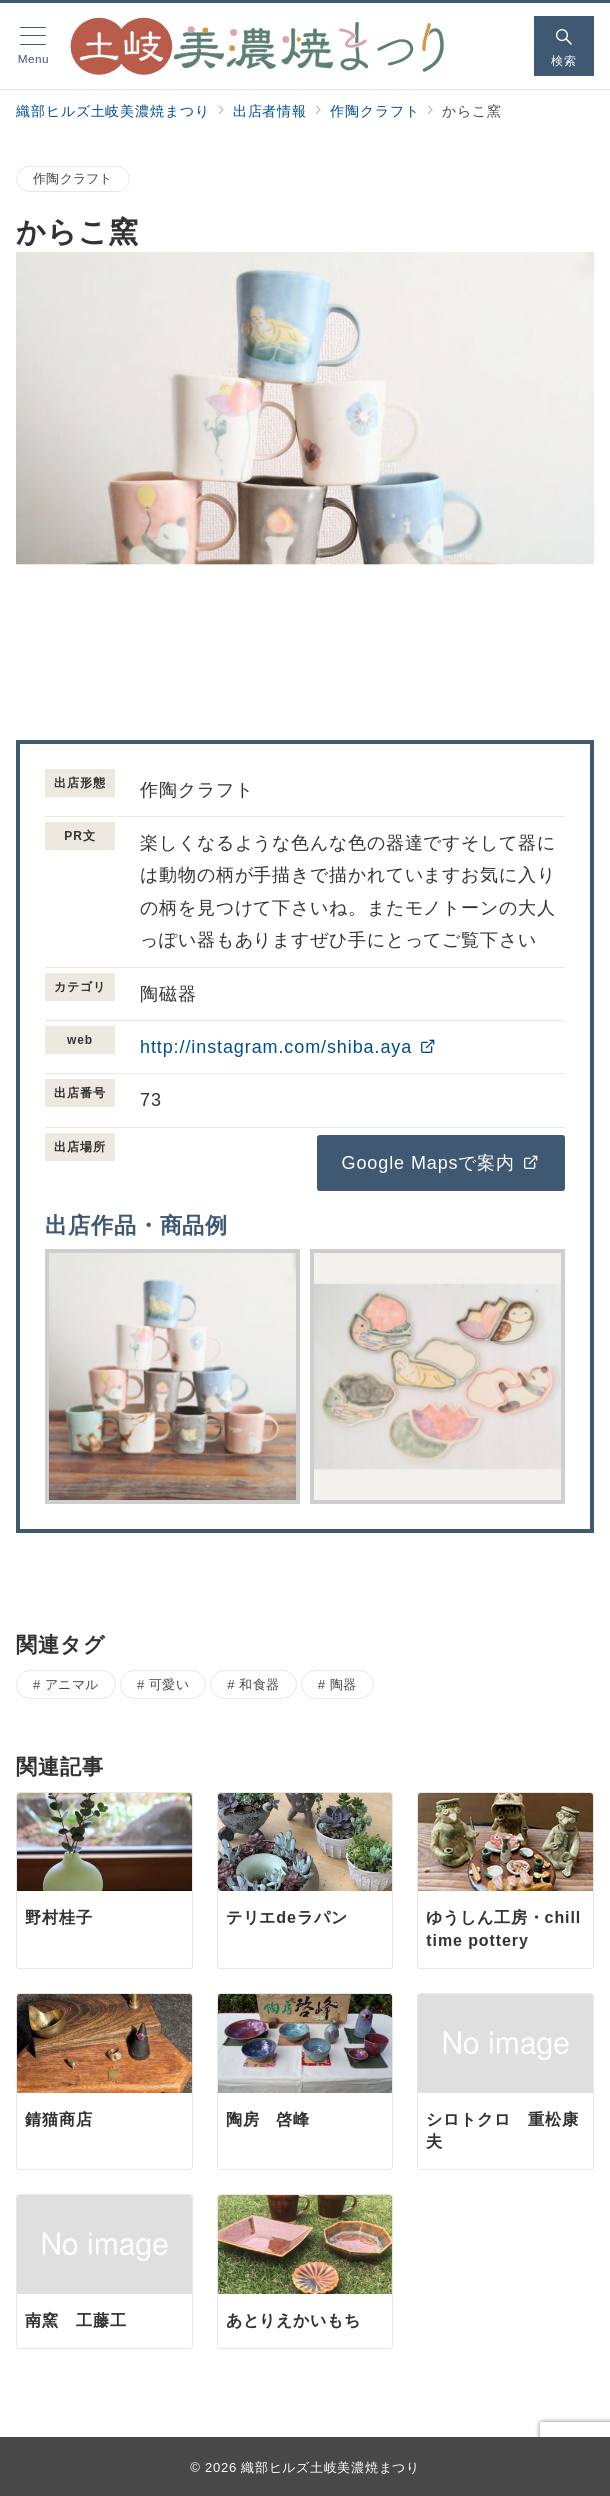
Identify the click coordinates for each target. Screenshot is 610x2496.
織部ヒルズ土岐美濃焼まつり (330, 2467)
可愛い (169, 1684)
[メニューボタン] (33, 45)
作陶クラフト (73, 178)
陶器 (343, 1684)
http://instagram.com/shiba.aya (288, 1047)
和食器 (259, 1684)
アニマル (72, 1684)
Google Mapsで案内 (441, 1163)
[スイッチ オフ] (564, 46)
